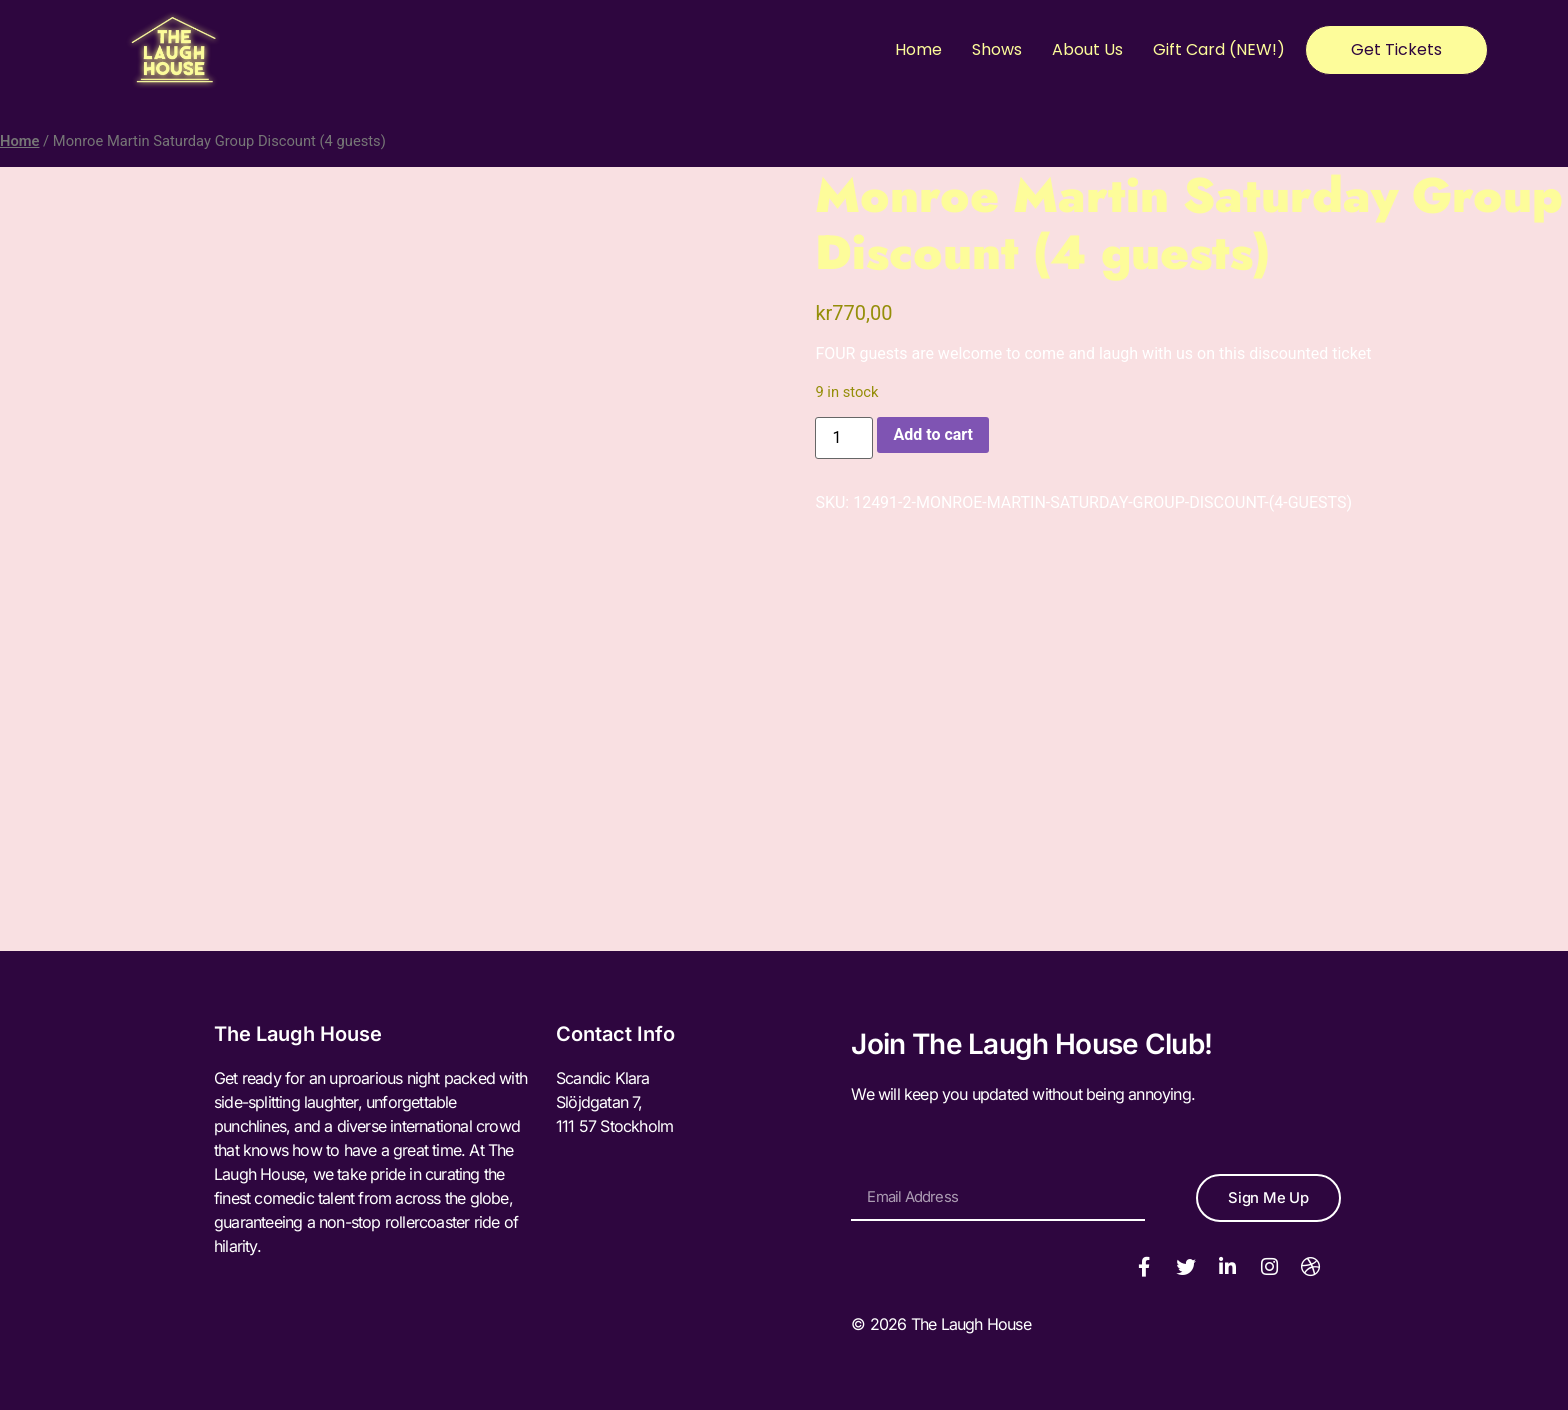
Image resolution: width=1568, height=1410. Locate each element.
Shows (997, 49)
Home (918, 49)
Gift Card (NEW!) (1219, 49)
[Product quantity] (844, 438)
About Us (1087, 49)
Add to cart (933, 434)
